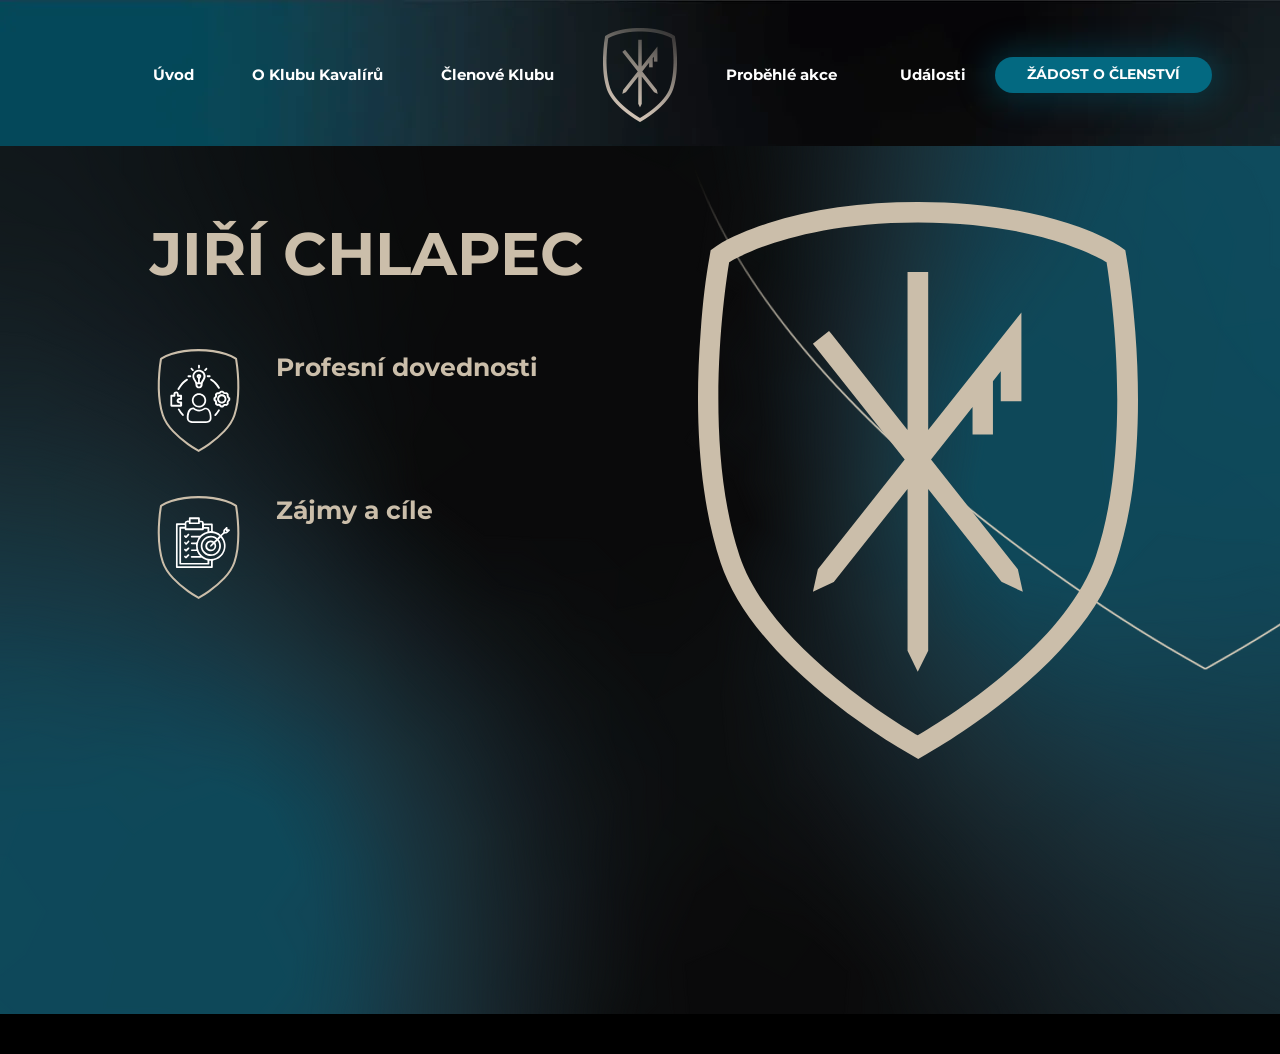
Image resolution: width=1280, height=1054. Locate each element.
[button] (317, 75)
